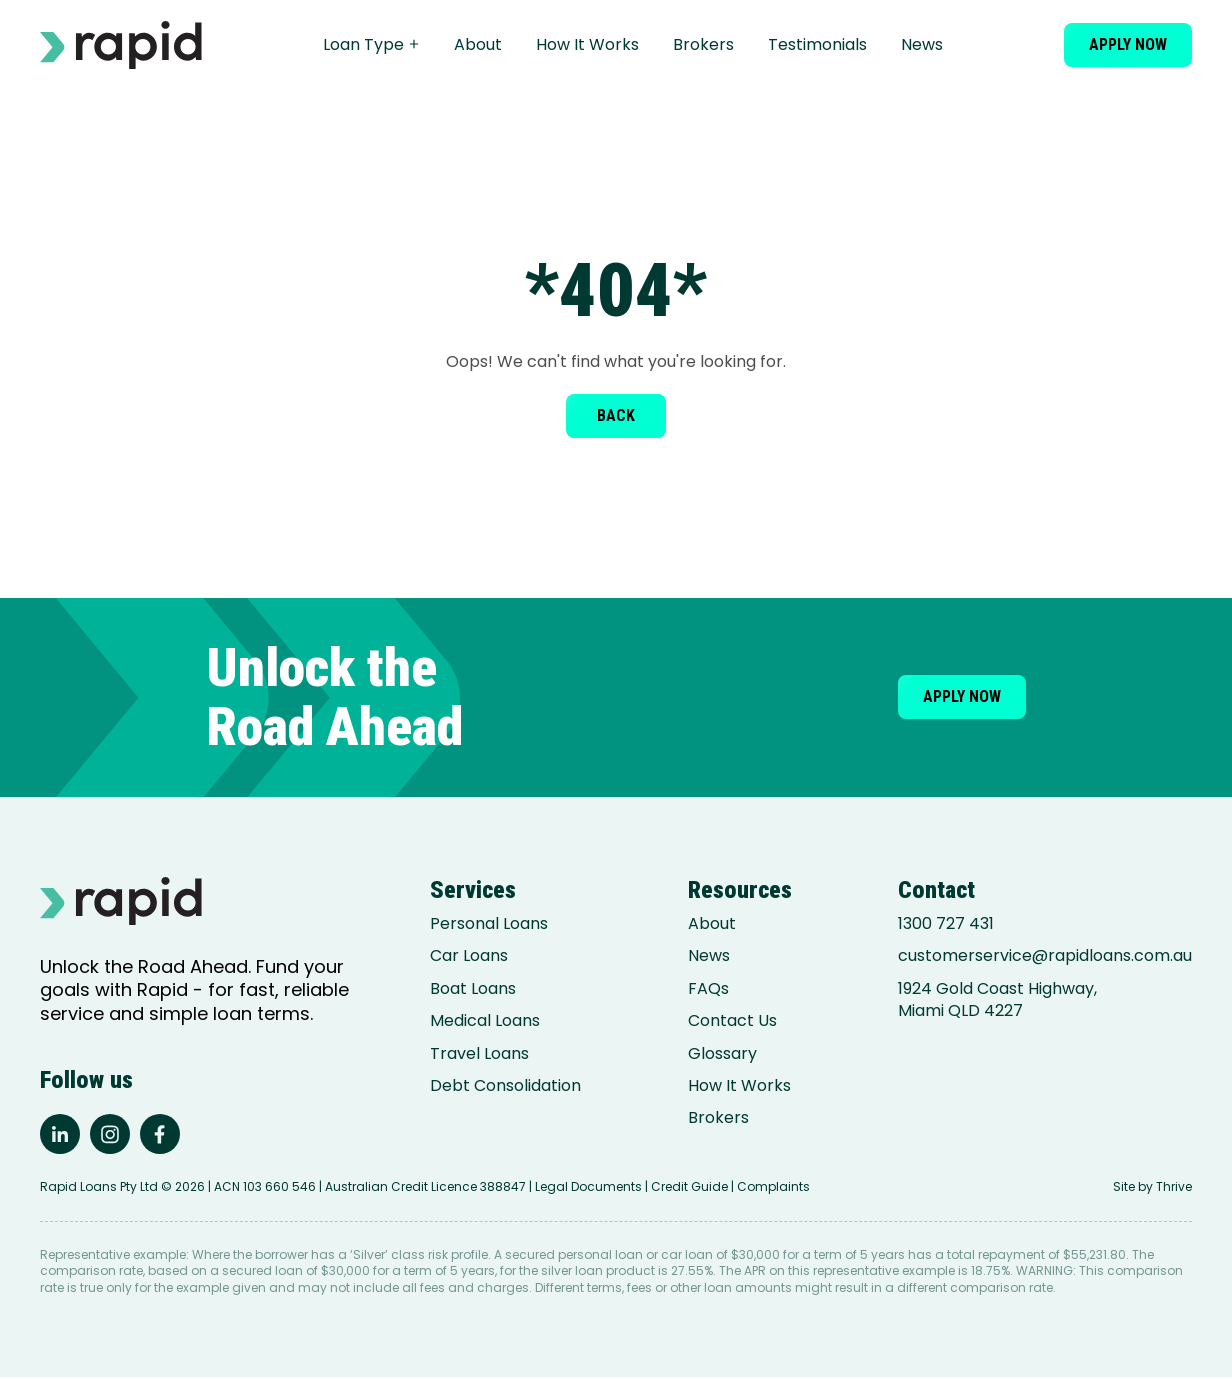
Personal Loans (489, 924)
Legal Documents (588, 1188)
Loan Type (374, 44)
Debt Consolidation (505, 1086)
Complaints (773, 1188)
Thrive (1174, 1188)
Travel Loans (479, 1054)
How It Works (590, 44)
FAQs (708, 989)
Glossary (722, 1054)
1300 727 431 (946, 924)
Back (616, 415)
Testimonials (820, 44)
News (925, 44)
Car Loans (469, 956)
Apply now (1128, 44)
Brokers (706, 44)
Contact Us (732, 1021)
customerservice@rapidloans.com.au (1045, 956)
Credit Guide (689, 1188)
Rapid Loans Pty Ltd (99, 1188)
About (481, 44)
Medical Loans (485, 1021)
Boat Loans (473, 989)
